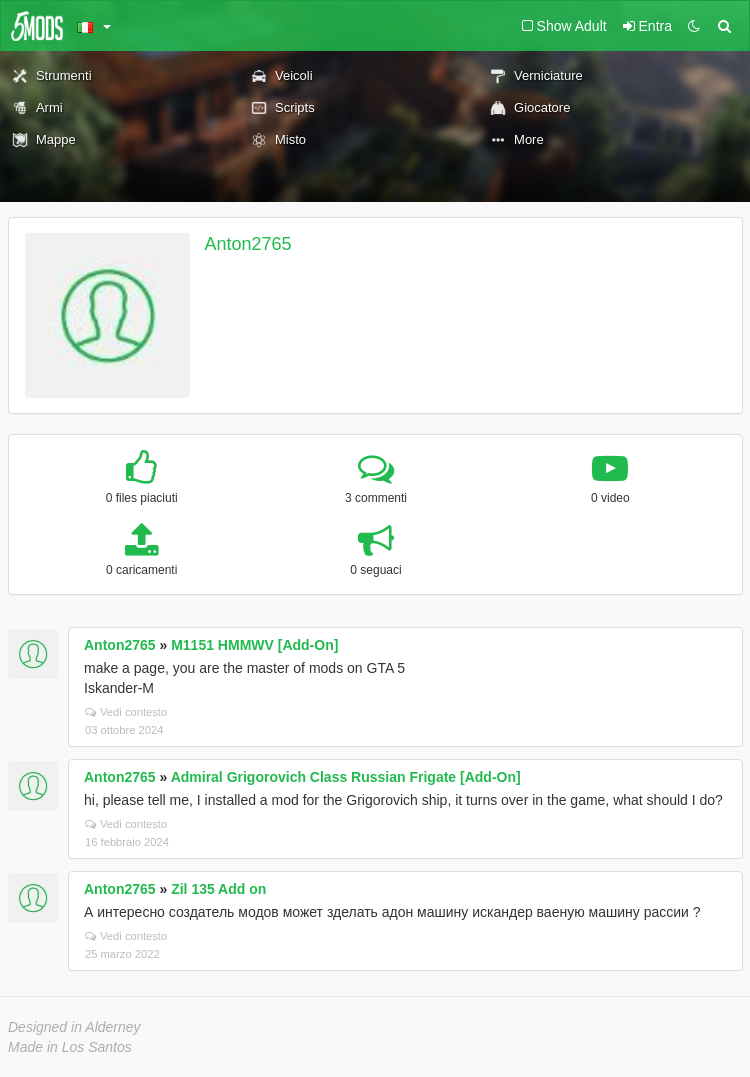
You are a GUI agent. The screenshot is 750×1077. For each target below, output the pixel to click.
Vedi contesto (126, 712)
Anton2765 (248, 244)
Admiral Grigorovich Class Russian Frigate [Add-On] (346, 777)
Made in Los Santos (70, 1047)
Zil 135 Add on (218, 889)
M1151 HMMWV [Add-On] (254, 645)
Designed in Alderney (74, 1027)
